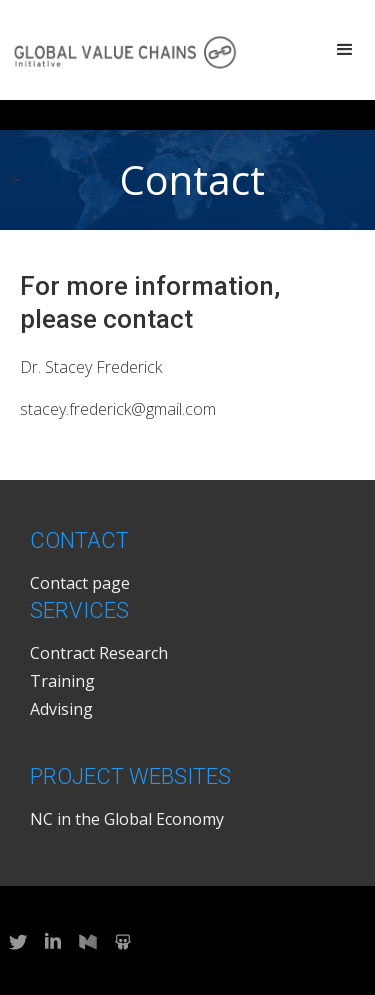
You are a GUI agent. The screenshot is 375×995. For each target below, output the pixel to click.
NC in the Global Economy (127, 819)
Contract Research (99, 653)
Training (62, 681)
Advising (61, 709)
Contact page (80, 583)
